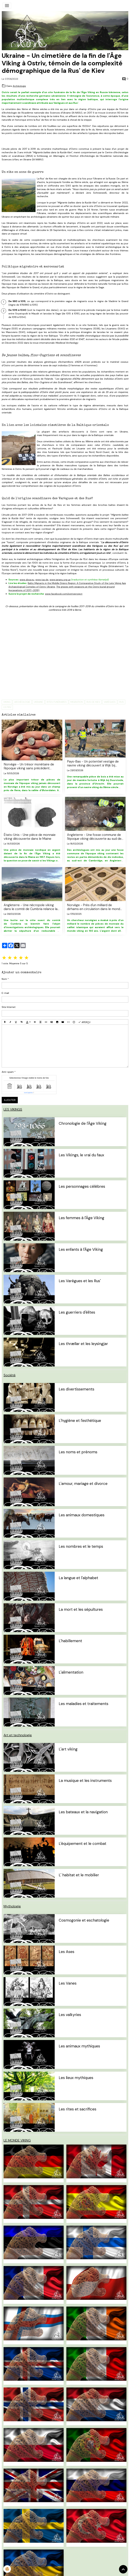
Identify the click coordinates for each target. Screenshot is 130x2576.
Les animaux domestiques (81, 1515)
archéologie (22, 701)
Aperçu (84, 1022)
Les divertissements (76, 1389)
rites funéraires (57, 701)
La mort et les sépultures (81, 1609)
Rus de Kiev (93, 701)
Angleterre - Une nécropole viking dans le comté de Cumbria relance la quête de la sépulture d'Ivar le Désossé (30, 907)
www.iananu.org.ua (60, 579)
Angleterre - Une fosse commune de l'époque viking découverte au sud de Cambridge (94, 837)
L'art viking (68, 1749)
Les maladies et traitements (83, 1704)
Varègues (110, 701)
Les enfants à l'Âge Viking (81, 1249)
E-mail (5, 992)
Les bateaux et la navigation (83, 1812)
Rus (121, 701)
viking (6, 701)
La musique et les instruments (85, 1780)
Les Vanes (68, 1983)
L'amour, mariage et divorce (83, 1484)
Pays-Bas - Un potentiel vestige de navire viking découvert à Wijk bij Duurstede (93, 763)
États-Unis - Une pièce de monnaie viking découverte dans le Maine (30, 837)
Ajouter (10, 1100)
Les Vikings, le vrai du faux (81, 1155)
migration (76, 701)
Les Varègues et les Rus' (80, 1281)
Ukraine (38, 701)
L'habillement (70, 1641)
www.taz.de (41, 579)
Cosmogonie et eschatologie (84, 1920)
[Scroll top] (123, 2569)
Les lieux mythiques (76, 2078)
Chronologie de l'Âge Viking (82, 1123)
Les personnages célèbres (82, 1186)
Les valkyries (70, 2015)
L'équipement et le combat (82, 1843)
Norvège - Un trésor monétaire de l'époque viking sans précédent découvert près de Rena (29, 766)
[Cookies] (7, 2569)
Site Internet (9, 1007)
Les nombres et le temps (81, 1546)
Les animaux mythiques (79, 2046)
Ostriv (7, 707)
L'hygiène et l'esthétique (80, 1420)
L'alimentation (71, 1672)
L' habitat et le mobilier (79, 1875)
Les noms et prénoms (78, 1452)
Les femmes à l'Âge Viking (81, 1218)
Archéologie (19, 86)
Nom (4, 978)
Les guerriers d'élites (77, 1312)
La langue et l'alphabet (78, 1578)
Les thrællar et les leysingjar (83, 1344)
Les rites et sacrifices (77, 2109)
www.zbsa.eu (27, 579)
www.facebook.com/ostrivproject (63, 593)
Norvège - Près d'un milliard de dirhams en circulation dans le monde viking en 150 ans (94, 907)
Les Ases (66, 1952)
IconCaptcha (28, 1092)
